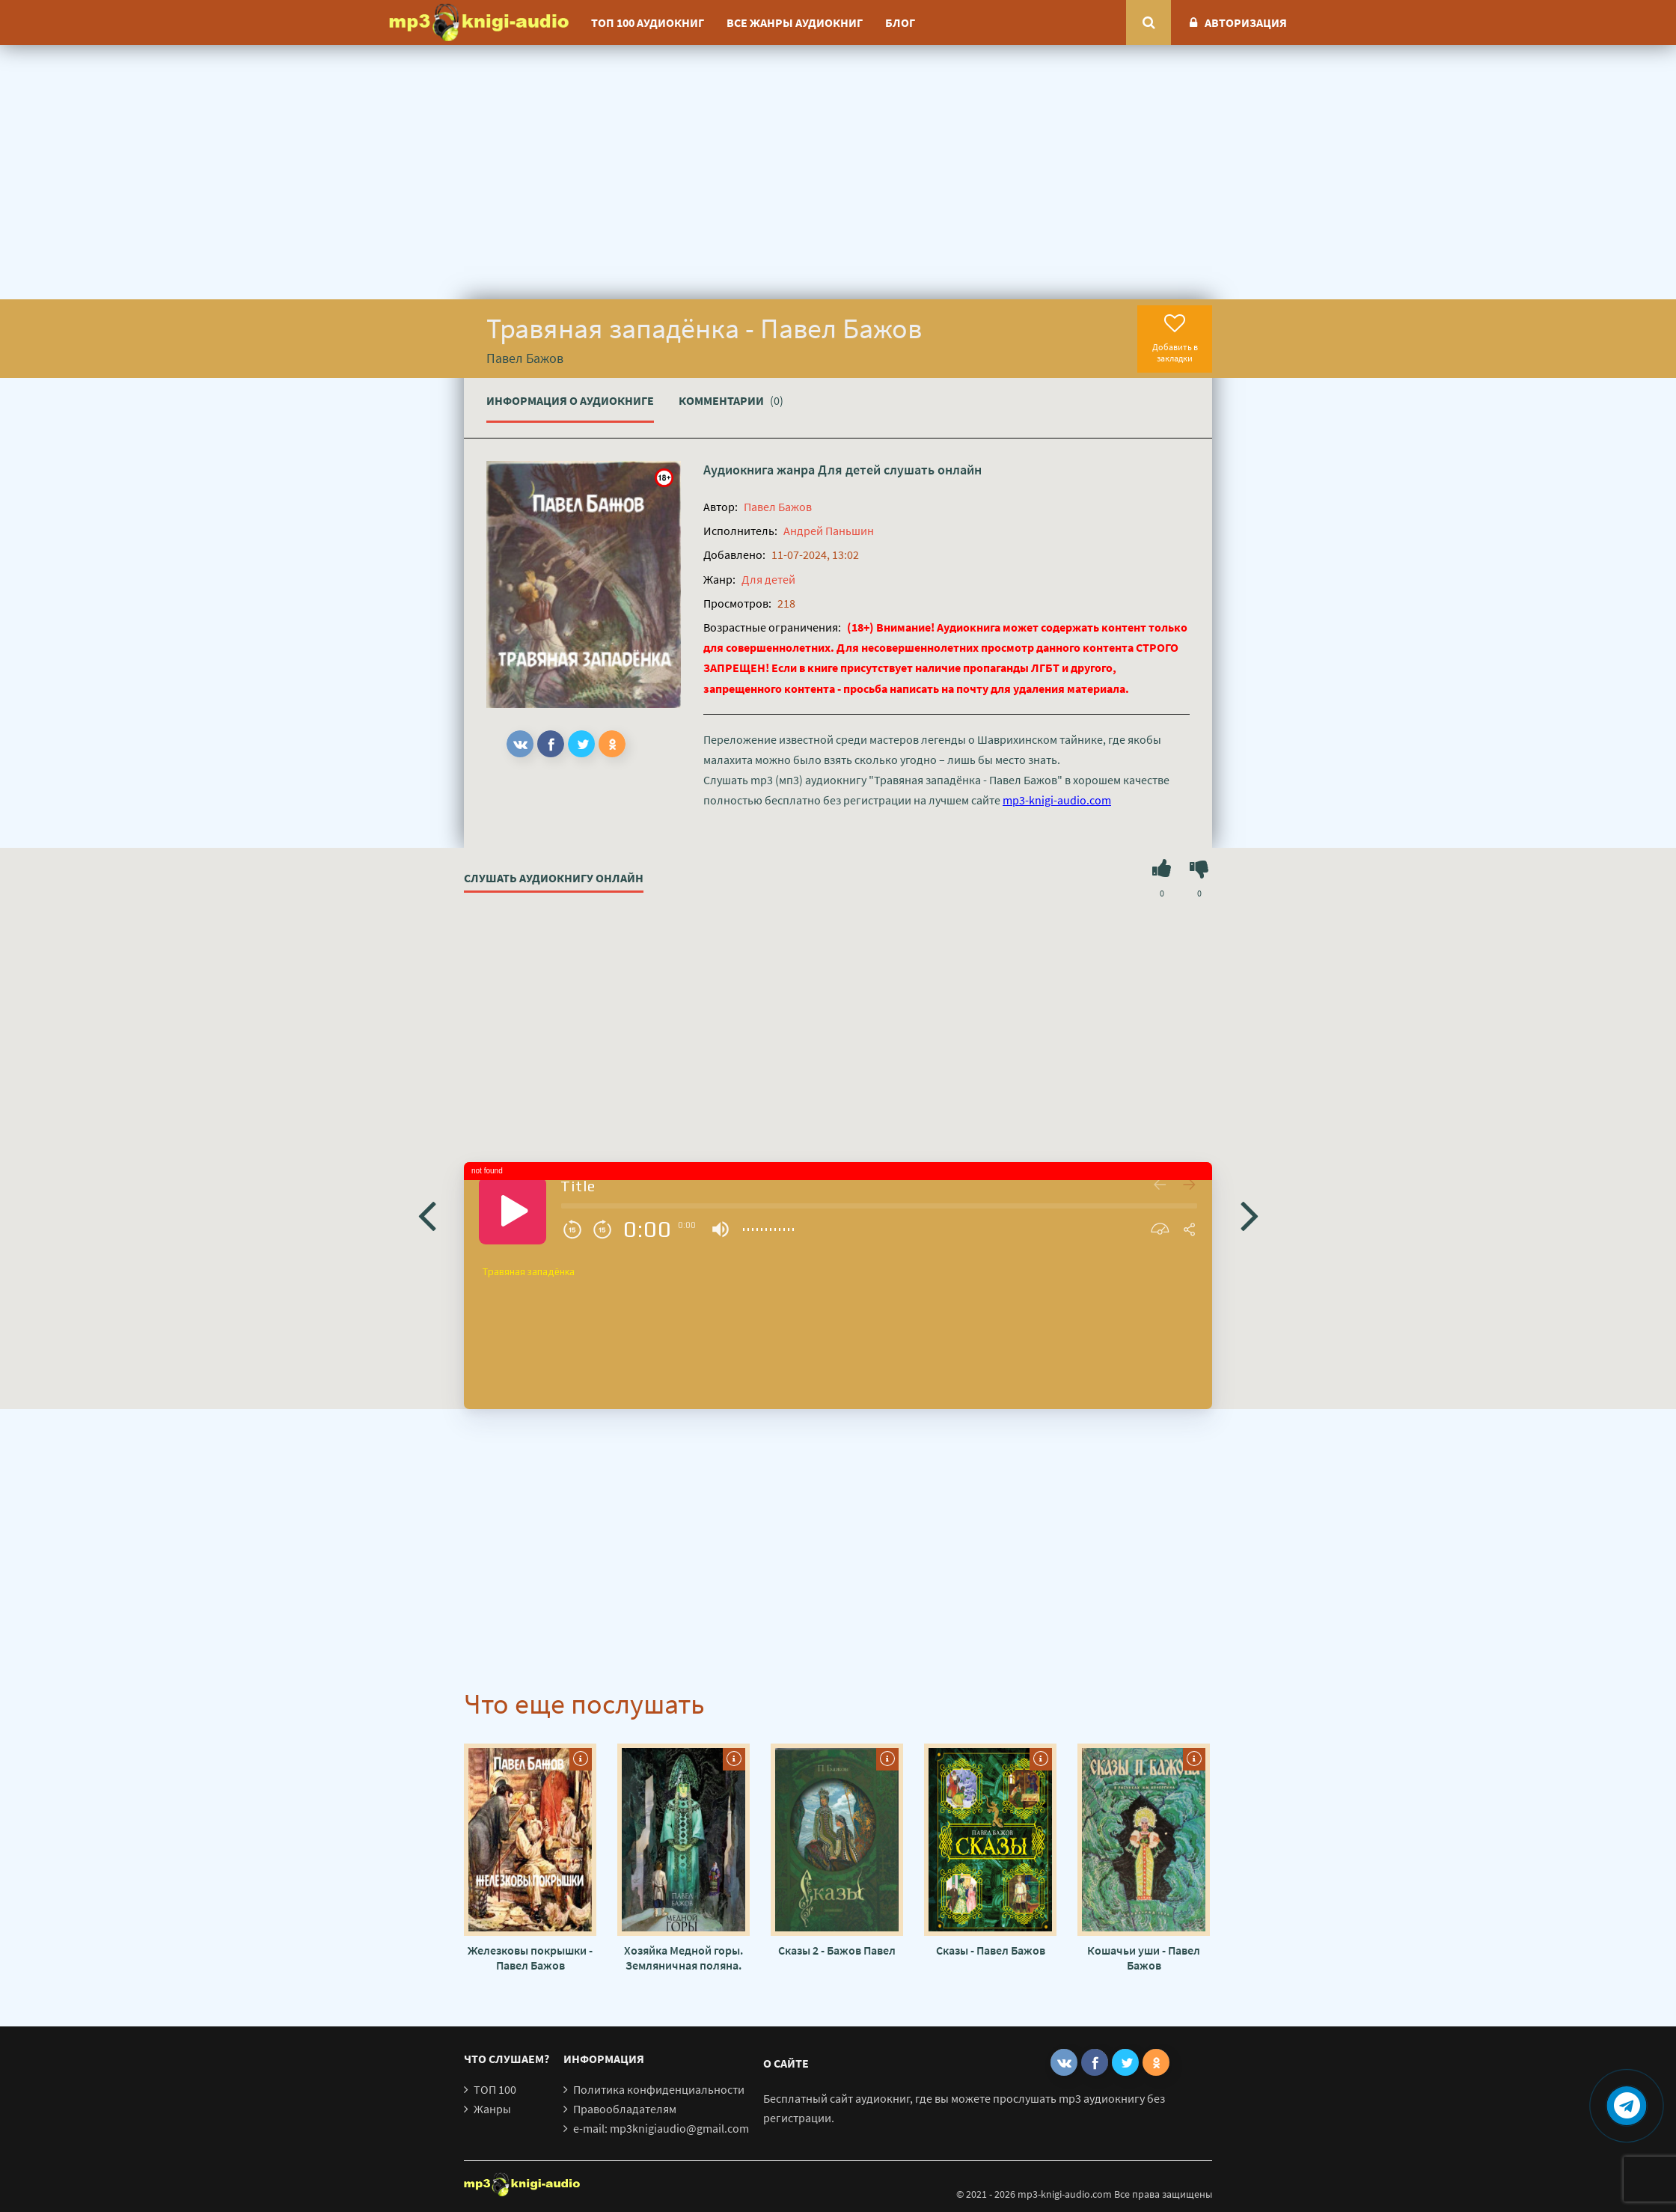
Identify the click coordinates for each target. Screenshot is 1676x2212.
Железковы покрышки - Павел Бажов (530, 1958)
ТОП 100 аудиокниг (647, 22)
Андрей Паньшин (828, 530)
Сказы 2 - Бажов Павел (837, 1950)
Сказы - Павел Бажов (990, 1950)
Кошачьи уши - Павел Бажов (1143, 1958)
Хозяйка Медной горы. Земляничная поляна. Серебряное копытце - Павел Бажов (683, 1958)
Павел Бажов (778, 506)
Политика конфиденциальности (658, 2089)
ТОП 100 (495, 2089)
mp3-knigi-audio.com (1057, 799)
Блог (900, 22)
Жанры (492, 2108)
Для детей (849, 469)
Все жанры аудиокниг (795, 22)
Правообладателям (624, 2108)
